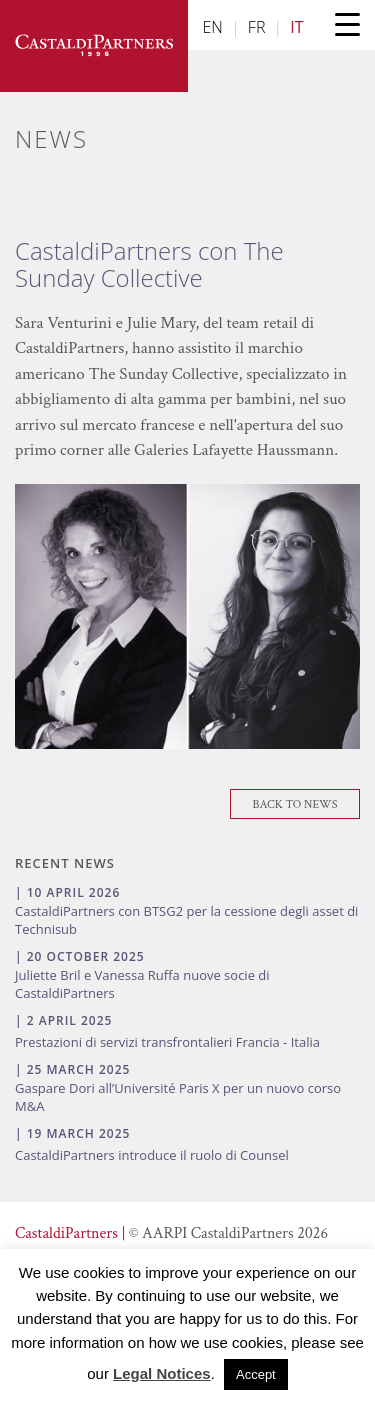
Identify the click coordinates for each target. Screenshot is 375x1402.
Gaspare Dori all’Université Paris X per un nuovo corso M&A (178, 1097)
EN (213, 27)
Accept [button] (256, 1374)
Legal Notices (162, 1373)
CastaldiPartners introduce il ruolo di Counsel (152, 1155)
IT (296, 27)
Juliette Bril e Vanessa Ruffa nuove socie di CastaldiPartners (142, 984)
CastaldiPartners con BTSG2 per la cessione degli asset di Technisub (186, 920)
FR (257, 27)
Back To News (295, 804)
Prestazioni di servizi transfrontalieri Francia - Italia (167, 1042)
